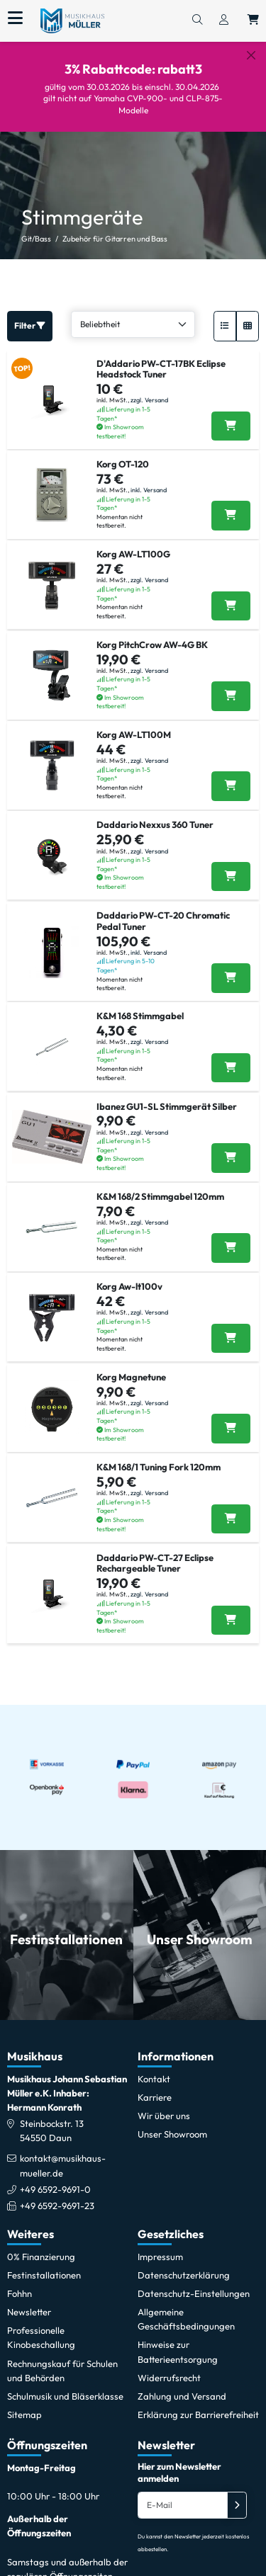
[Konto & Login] (223, 20)
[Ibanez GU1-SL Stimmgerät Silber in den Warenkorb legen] (230, 1146)
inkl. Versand (149, 478)
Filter (29, 313)
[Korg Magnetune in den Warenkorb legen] (230, 1416)
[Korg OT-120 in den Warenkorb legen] (230, 503)
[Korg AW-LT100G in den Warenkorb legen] (230, 594)
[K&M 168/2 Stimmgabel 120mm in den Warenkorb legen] (230, 1237)
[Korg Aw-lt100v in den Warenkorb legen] (230, 1326)
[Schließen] (251, 55)
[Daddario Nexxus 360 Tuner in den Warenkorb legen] (230, 865)
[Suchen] (197, 20)
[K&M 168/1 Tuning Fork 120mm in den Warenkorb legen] (230, 1507)
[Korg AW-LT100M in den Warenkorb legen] (230, 775)
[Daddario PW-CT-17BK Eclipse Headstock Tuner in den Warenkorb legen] (230, 414)
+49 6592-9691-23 (57, 2193)
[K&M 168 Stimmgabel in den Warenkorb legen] (230, 1056)
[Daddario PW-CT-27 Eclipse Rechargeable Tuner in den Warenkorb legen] (230, 1608)
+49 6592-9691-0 (55, 2177)
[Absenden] (237, 2493)
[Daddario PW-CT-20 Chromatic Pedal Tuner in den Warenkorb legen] (230, 966)
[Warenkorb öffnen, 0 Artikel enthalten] (253, 20)
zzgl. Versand (149, 388)
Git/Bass (36, 227)
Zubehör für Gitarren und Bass (114, 227)
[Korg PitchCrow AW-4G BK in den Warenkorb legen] (230, 684)
